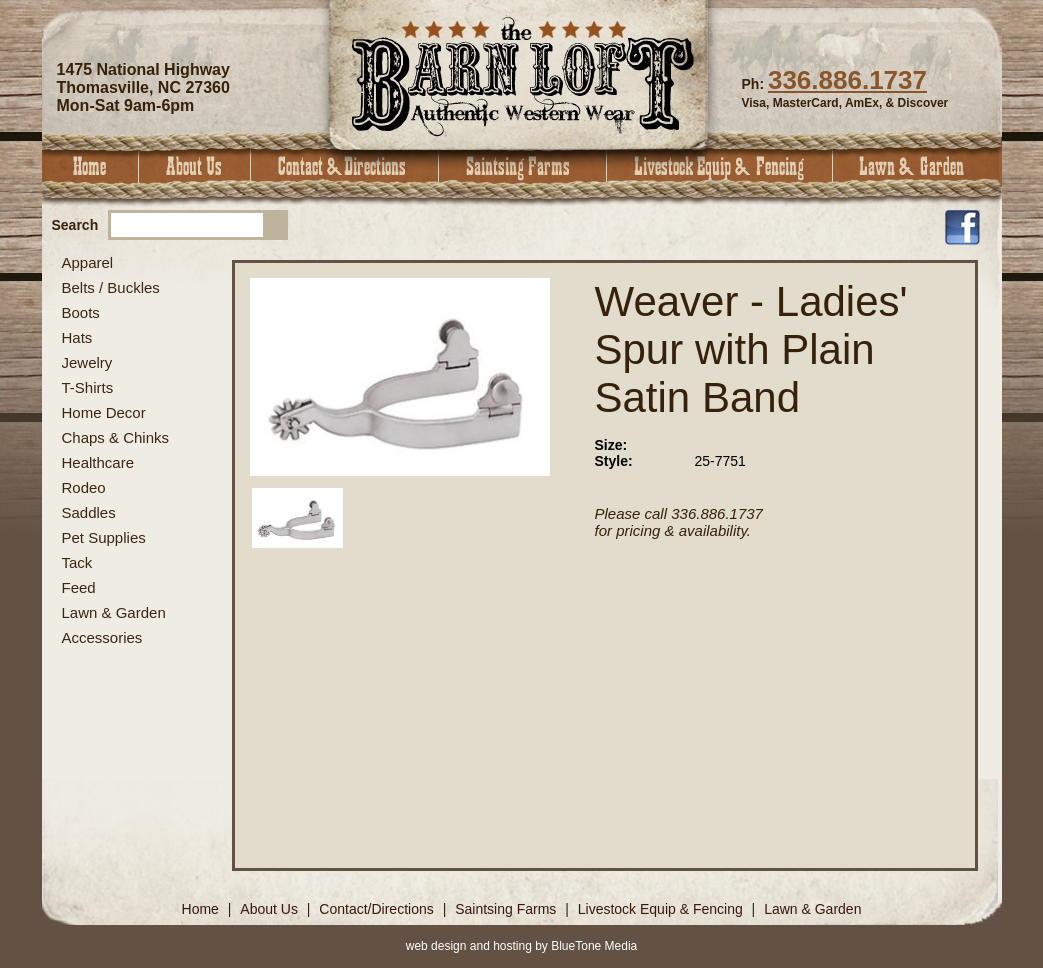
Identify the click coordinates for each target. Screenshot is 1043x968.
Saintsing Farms (523, 166)
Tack (77, 562)
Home (90, 166)
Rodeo (84, 487)
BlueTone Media (594, 946)
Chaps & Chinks (116, 437)
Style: (614, 461)
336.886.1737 (847, 80)
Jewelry (87, 362)
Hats (77, 337)
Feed (79, 587)
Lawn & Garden (917, 166)
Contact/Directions (378, 909)
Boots (81, 312)
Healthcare (98, 462)
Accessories (102, 637)
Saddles (89, 512)
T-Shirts (88, 387)
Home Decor (104, 412)
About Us (195, 166)
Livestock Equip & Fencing (720, 166)
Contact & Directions (345, 166)
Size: (611, 445)
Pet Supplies (104, 537)
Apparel (88, 262)
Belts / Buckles (111, 287)
